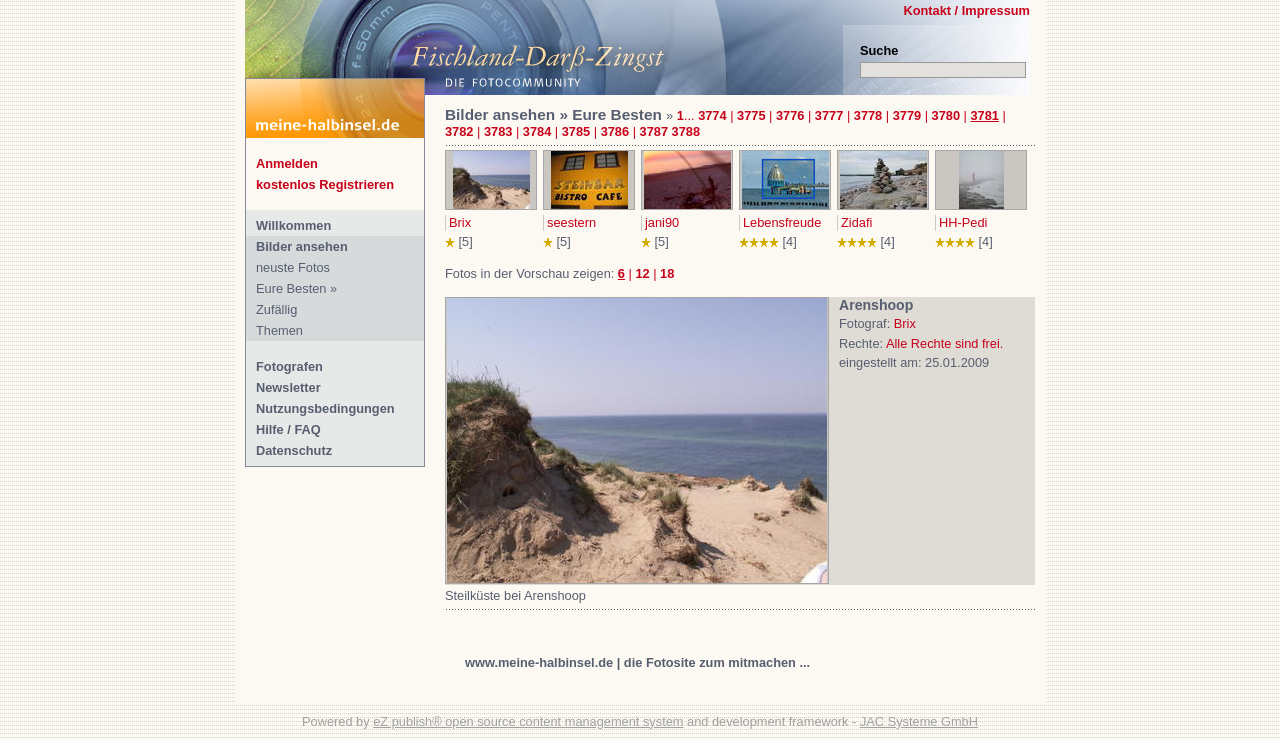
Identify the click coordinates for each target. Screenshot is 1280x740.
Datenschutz (294, 450)
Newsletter (288, 387)
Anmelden (287, 163)
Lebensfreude (782, 222)
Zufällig (276, 309)
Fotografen (289, 366)
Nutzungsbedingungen (325, 408)
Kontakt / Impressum (966, 10)
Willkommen (293, 225)
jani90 (662, 222)
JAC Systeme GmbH (919, 721)
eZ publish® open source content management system (528, 721)
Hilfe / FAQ (288, 429)
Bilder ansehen (302, 246)
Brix (460, 222)
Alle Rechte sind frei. (944, 343)
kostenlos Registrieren (325, 184)
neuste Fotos (293, 267)
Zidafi (856, 222)
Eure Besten (291, 288)
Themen (279, 330)
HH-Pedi (963, 222)
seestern (571, 222)
